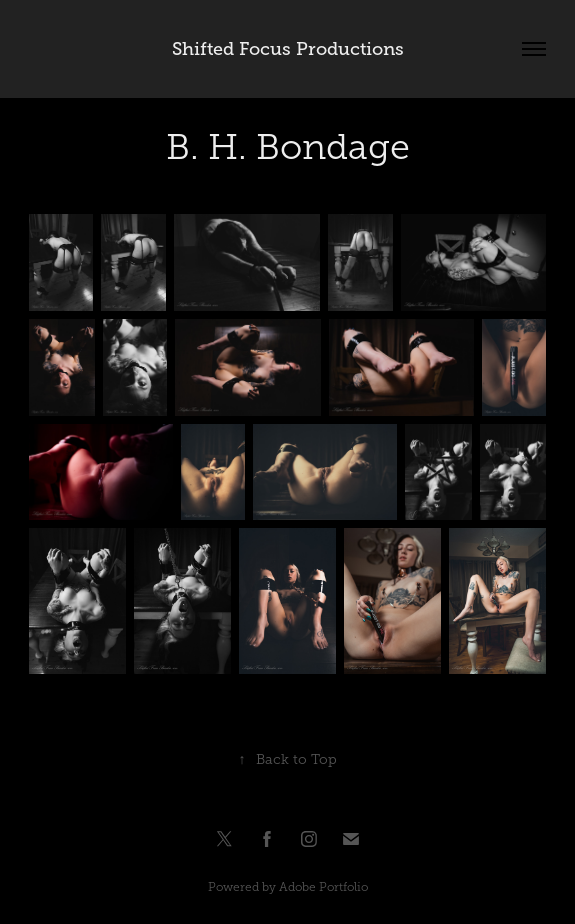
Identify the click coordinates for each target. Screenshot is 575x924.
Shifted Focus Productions (288, 49)
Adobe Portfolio (323, 887)
